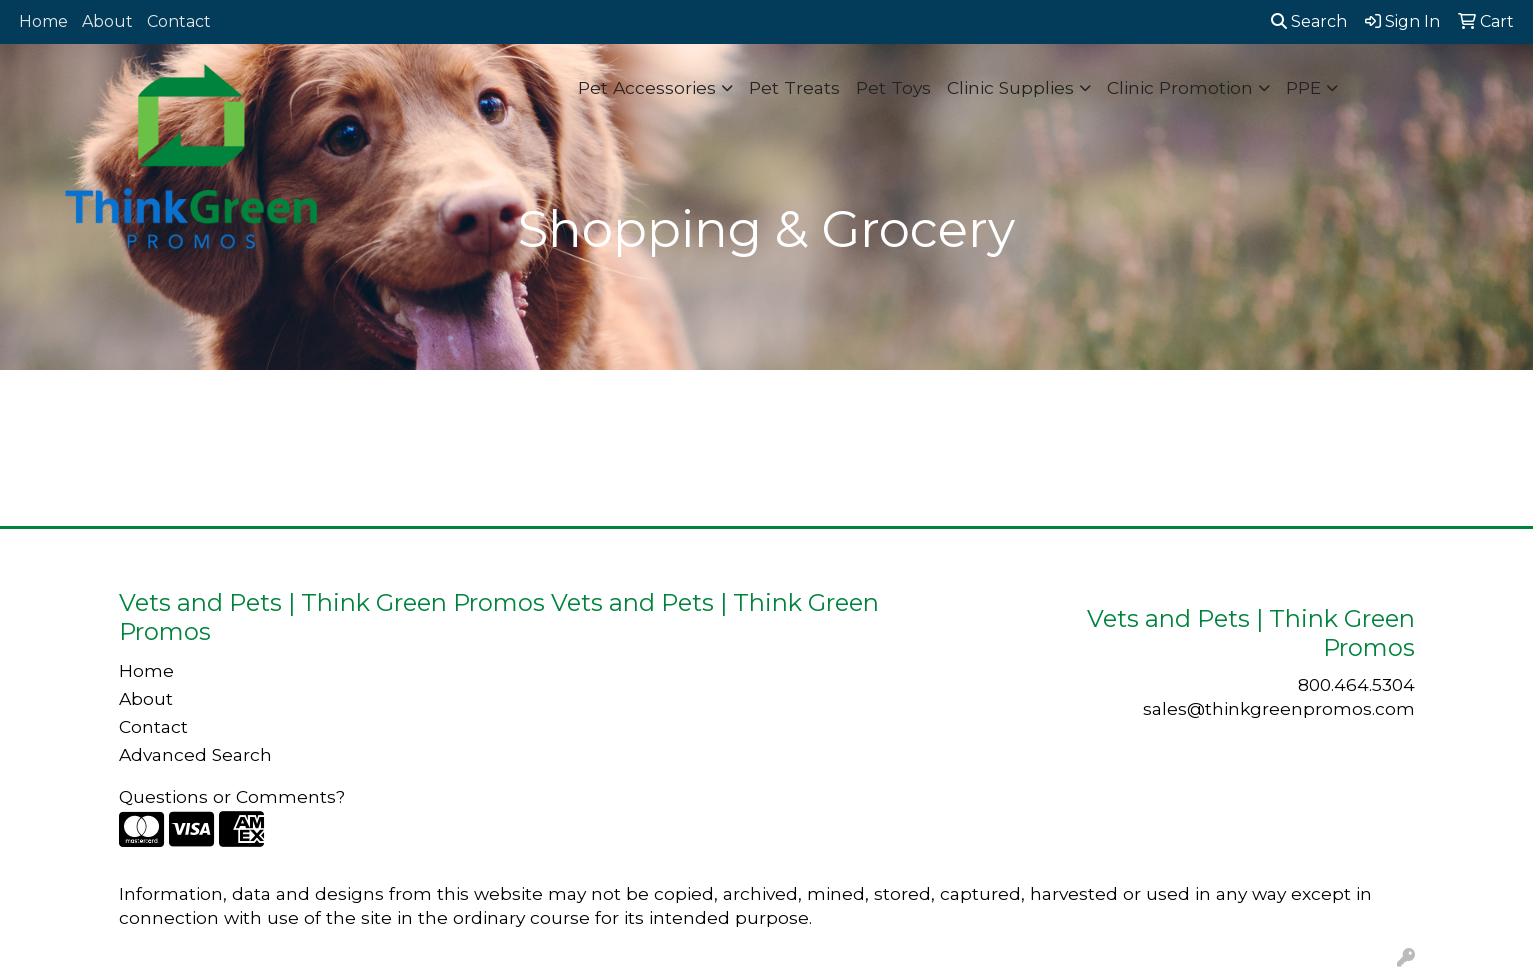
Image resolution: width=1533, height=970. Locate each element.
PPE (1303, 87)
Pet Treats (794, 87)
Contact (179, 21)
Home (43, 21)
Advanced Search (195, 754)
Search (1309, 21)
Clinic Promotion (1180, 87)
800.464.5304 (1356, 684)
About (107, 21)
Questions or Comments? (232, 796)
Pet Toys (893, 87)
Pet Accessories (647, 87)
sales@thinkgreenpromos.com (1279, 708)
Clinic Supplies (1010, 87)
